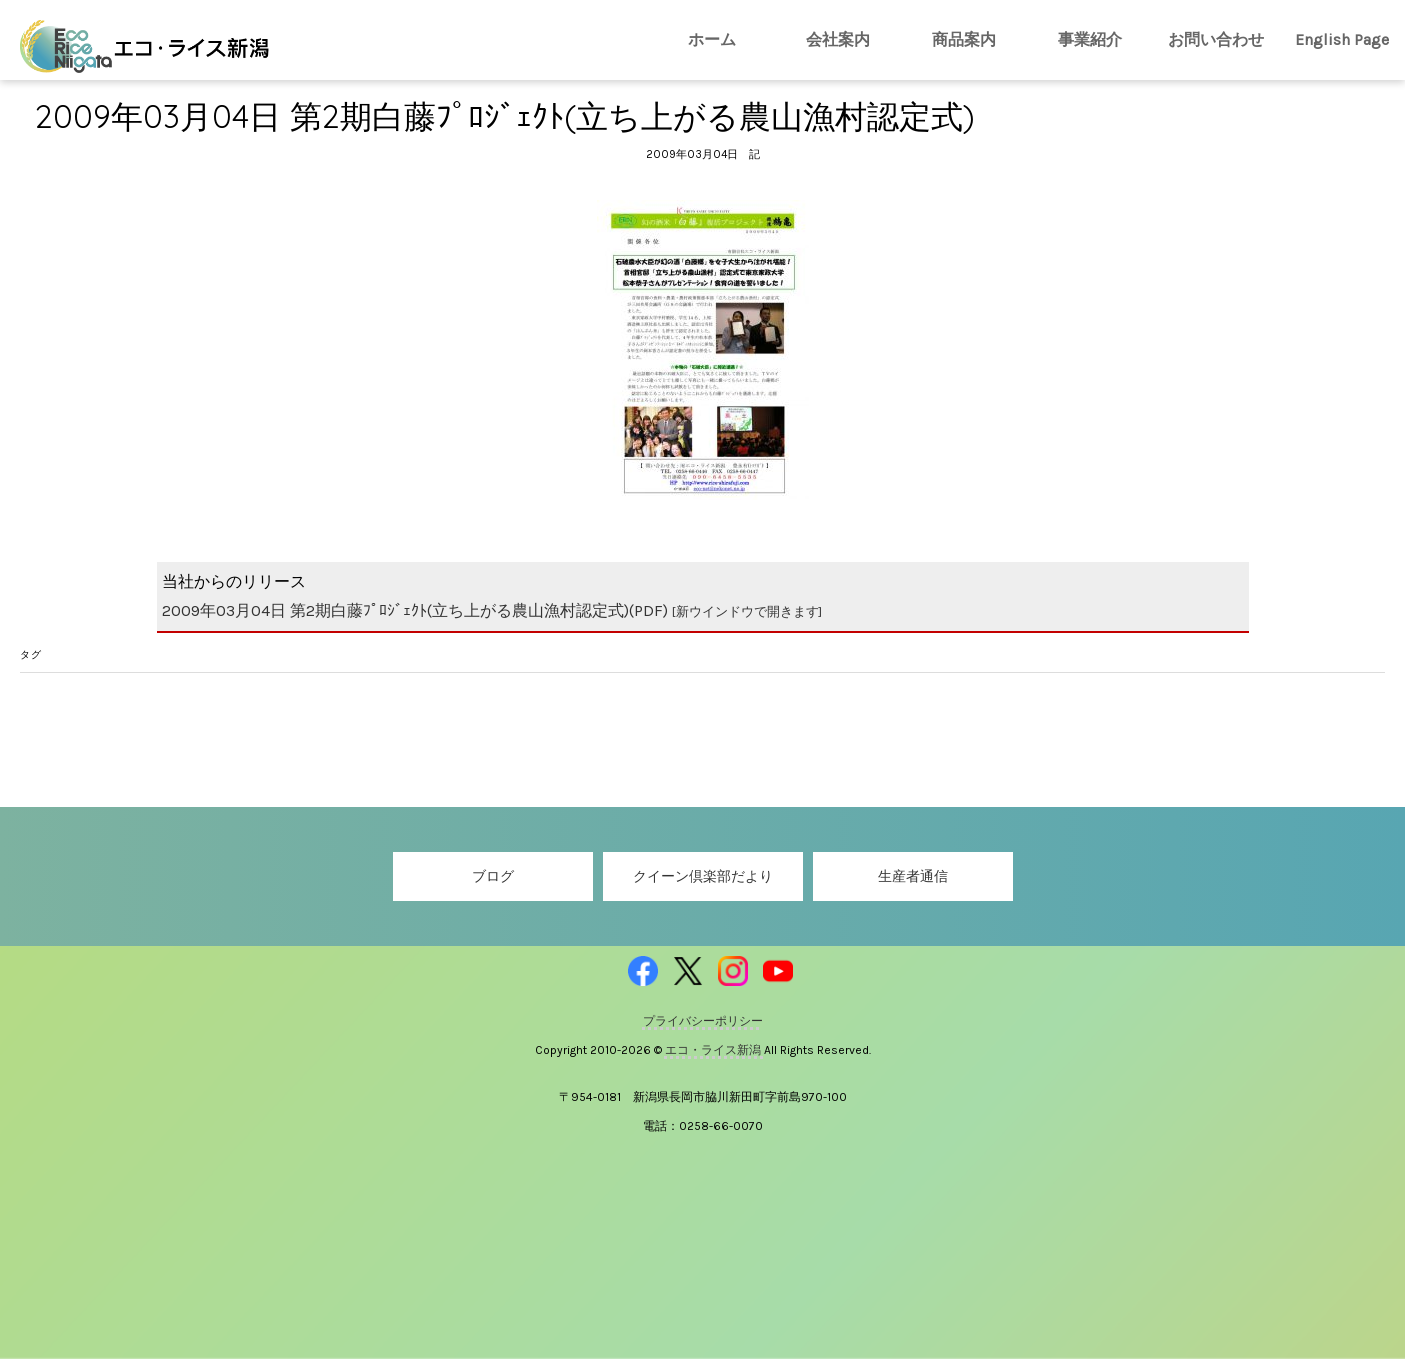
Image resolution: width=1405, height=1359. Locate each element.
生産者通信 (913, 876)
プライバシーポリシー (703, 1021)
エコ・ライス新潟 (714, 1050)
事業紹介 (1090, 39)
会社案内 (838, 39)
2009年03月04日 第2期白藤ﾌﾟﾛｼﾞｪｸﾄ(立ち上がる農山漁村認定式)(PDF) (492, 610)
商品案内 (964, 39)
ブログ (493, 876)
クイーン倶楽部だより (703, 876)
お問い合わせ (1216, 39)
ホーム (712, 39)
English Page (1342, 39)
